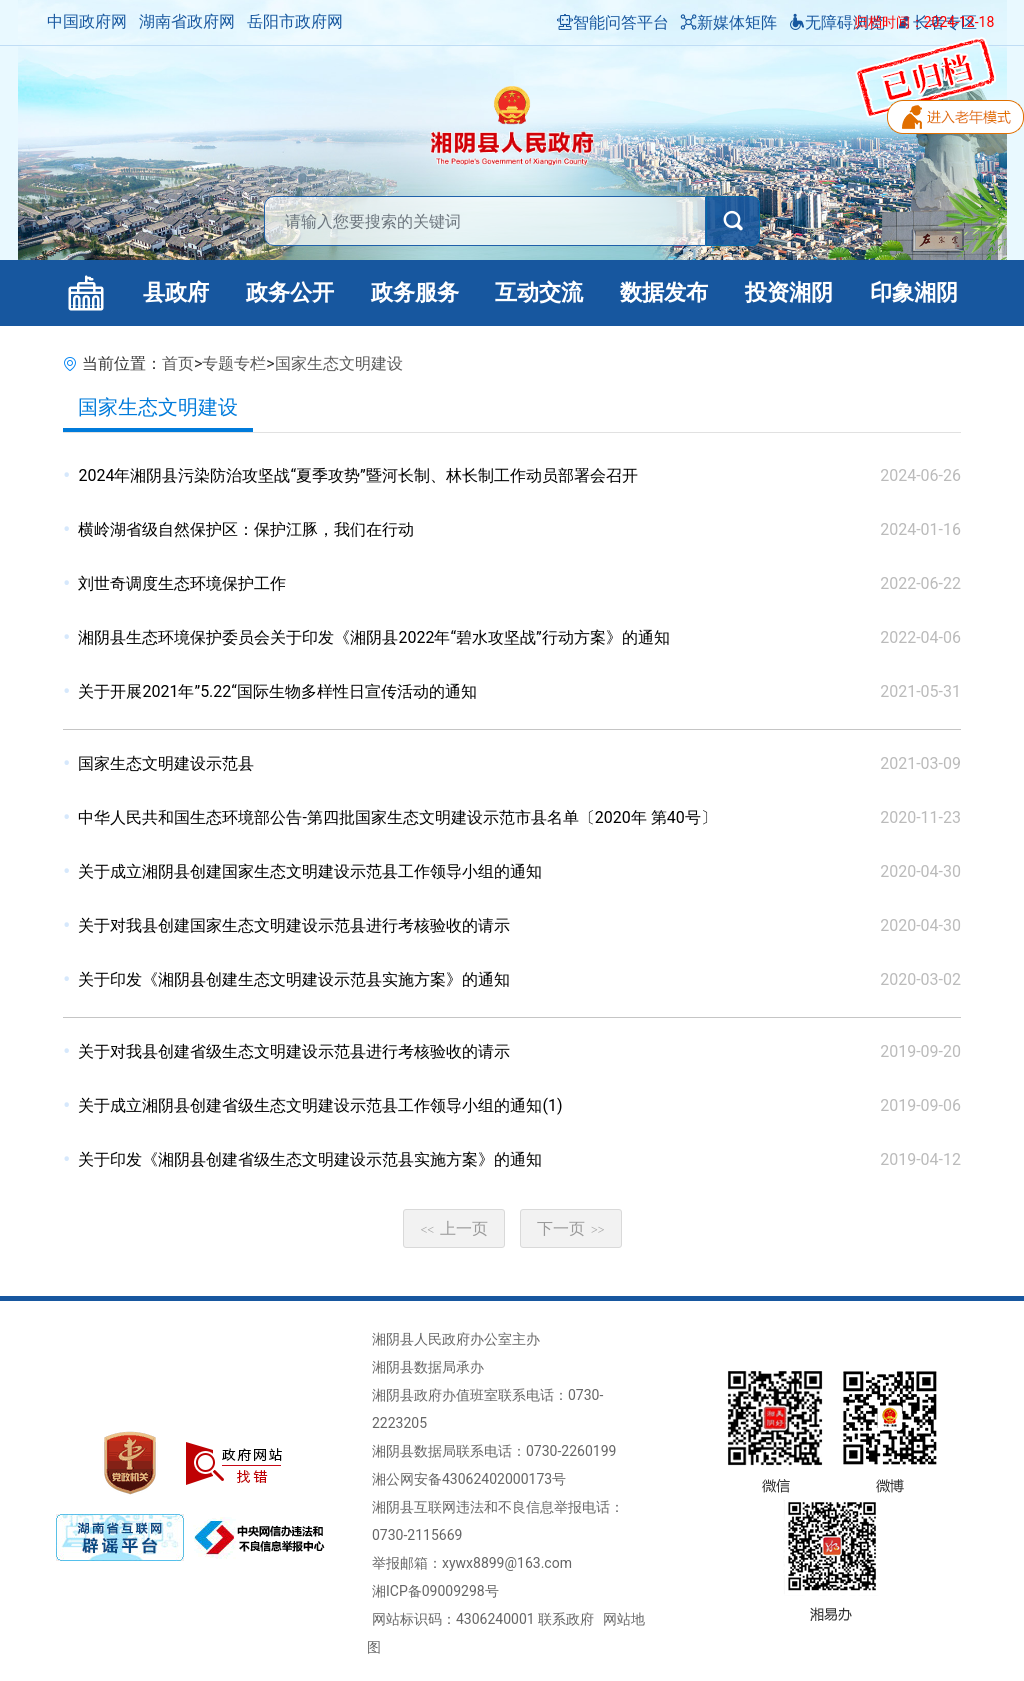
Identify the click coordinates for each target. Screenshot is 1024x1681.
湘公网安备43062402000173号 (469, 1479)
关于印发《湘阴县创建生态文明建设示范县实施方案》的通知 (294, 979)
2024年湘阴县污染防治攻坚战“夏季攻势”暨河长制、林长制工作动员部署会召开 (357, 475)
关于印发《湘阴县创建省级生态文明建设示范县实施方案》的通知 (310, 1159)
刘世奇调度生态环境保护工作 (182, 583)
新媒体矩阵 (729, 22)
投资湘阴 (789, 292)
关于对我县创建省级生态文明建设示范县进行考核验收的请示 (294, 1051)
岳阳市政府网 (295, 21)
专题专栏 (234, 363)
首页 (178, 363)
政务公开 (290, 292)
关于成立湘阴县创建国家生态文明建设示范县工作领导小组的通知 (310, 871)
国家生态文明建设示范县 (166, 763)
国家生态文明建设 (339, 363)
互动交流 (539, 292)
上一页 (454, 1228)
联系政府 (566, 1619)
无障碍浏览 (837, 22)
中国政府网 (87, 21)
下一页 (571, 1228)
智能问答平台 (613, 22)
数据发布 (664, 292)
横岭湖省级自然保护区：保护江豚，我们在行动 (246, 529)
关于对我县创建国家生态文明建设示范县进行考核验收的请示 (294, 925)
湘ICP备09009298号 (435, 1591)
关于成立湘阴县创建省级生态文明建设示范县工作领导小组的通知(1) (320, 1105)
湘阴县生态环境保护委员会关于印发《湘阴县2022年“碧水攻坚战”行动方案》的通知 (373, 637)
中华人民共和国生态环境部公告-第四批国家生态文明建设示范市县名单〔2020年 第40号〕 (397, 817)
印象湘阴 (914, 292)
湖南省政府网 (187, 21)
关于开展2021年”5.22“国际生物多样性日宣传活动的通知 (277, 691)
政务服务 (415, 292)
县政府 (176, 292)
